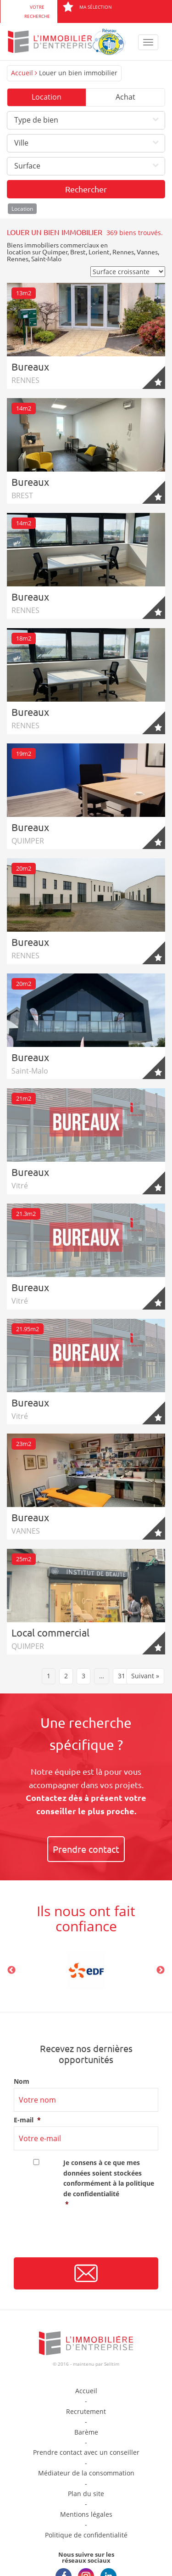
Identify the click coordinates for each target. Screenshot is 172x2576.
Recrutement (86, 2411)
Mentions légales (86, 2514)
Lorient (99, 251)
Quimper (54, 251)
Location (46, 97)
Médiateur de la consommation (86, 2473)
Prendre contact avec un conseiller (86, 2452)
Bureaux (30, 366)
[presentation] (83, 2236)
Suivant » (145, 1675)
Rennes (123, 251)
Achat (125, 97)
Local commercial (50, 1632)
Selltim (111, 2364)
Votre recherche (37, 11)
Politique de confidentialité (86, 2535)
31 (121, 1675)
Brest (78, 251)
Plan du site (86, 2493)
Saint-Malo (46, 258)
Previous (11, 1970)
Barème (86, 2432)
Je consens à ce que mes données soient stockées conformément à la (110, 2183)
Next (160, 1970)
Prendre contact (86, 1849)
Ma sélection (87, 6)
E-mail (27, 2120)
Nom (21, 2081)
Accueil (22, 72)
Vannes (147, 251)
